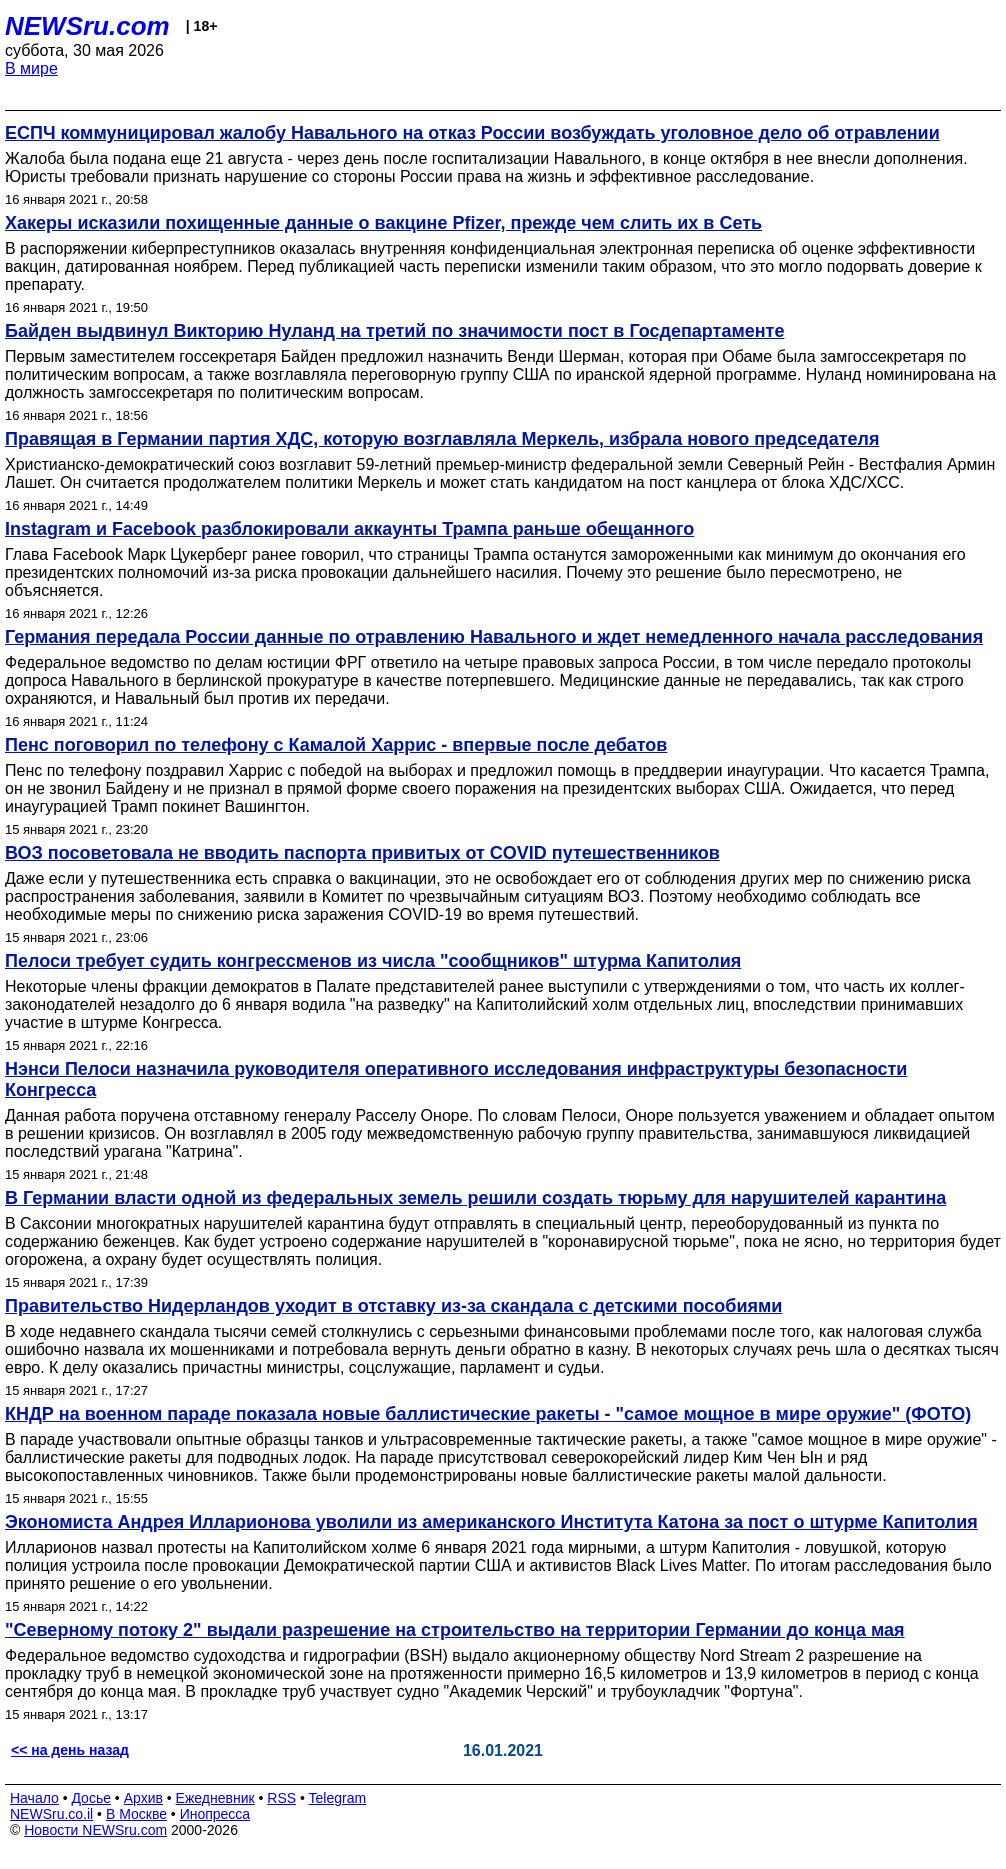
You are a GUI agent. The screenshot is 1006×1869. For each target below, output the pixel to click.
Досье (91, 1798)
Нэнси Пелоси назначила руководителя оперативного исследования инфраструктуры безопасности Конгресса (456, 1079)
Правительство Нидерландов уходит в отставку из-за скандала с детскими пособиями (393, 1306)
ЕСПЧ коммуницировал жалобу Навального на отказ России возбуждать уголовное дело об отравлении (472, 133)
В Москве (136, 1814)
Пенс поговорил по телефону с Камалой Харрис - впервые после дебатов (336, 745)
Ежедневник (215, 1798)
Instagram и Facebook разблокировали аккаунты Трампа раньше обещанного (349, 529)
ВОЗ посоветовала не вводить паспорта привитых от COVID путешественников (362, 853)
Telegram (338, 1798)
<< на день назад (70, 1750)
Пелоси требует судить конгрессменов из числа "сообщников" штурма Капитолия (373, 961)
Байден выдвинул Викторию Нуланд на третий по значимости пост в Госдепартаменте (394, 331)
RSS (281, 1798)
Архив (143, 1798)
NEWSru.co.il (51, 1814)
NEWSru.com (87, 26)
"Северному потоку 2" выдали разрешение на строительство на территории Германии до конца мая (454, 1630)
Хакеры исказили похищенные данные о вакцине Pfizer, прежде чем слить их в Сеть (383, 223)
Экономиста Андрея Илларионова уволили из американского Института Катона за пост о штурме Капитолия (491, 1522)
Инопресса (215, 1814)
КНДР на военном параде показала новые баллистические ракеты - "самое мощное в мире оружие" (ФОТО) (488, 1414)
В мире (31, 68)
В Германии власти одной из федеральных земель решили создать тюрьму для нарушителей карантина (475, 1198)
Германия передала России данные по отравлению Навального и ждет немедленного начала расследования (494, 637)
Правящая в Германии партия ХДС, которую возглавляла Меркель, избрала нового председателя (442, 439)
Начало (34, 1798)
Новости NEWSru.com (95, 1830)
